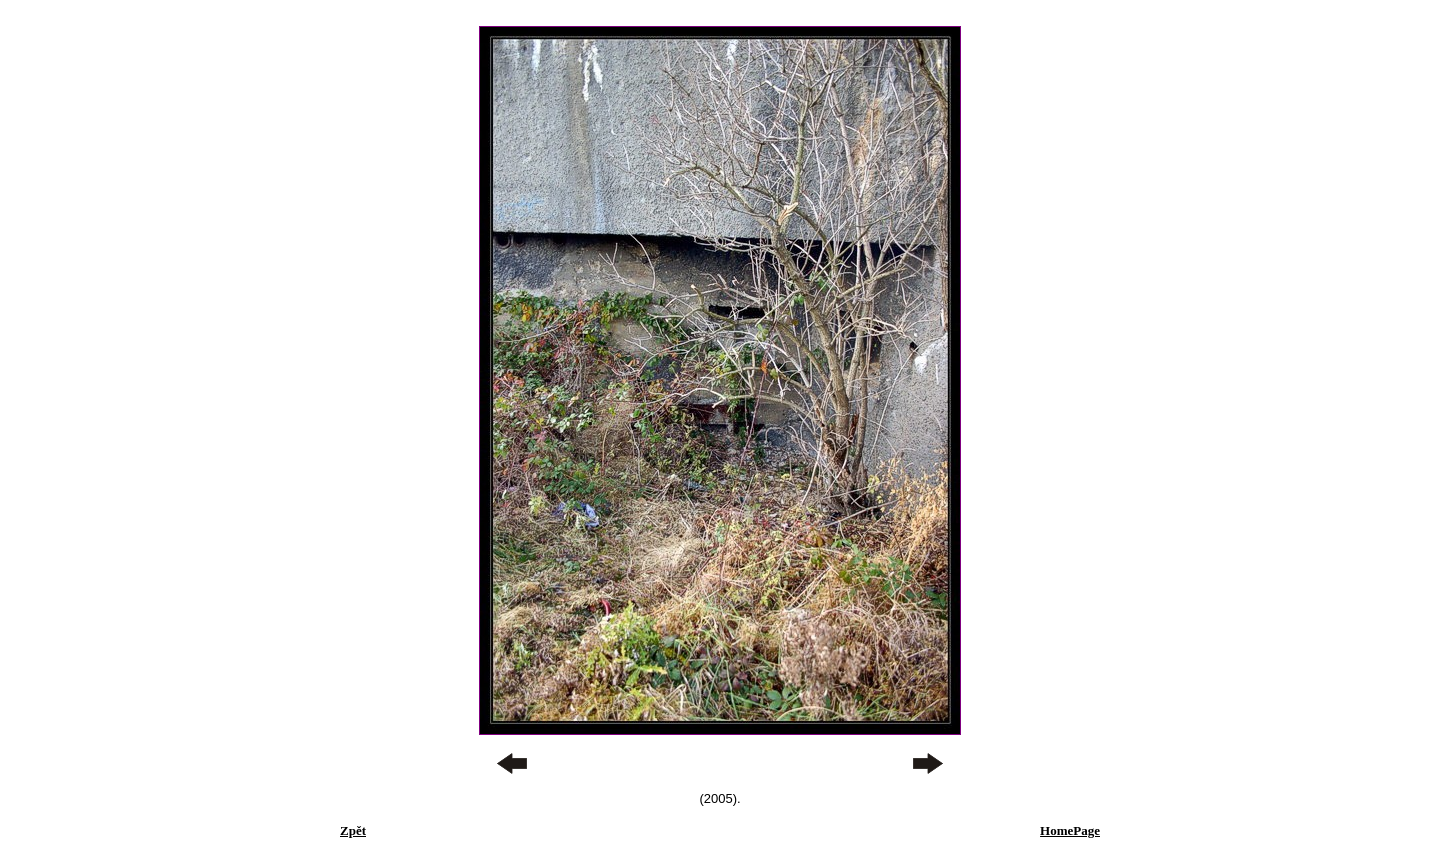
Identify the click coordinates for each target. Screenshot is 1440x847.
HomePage (1070, 830)
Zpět (353, 830)
